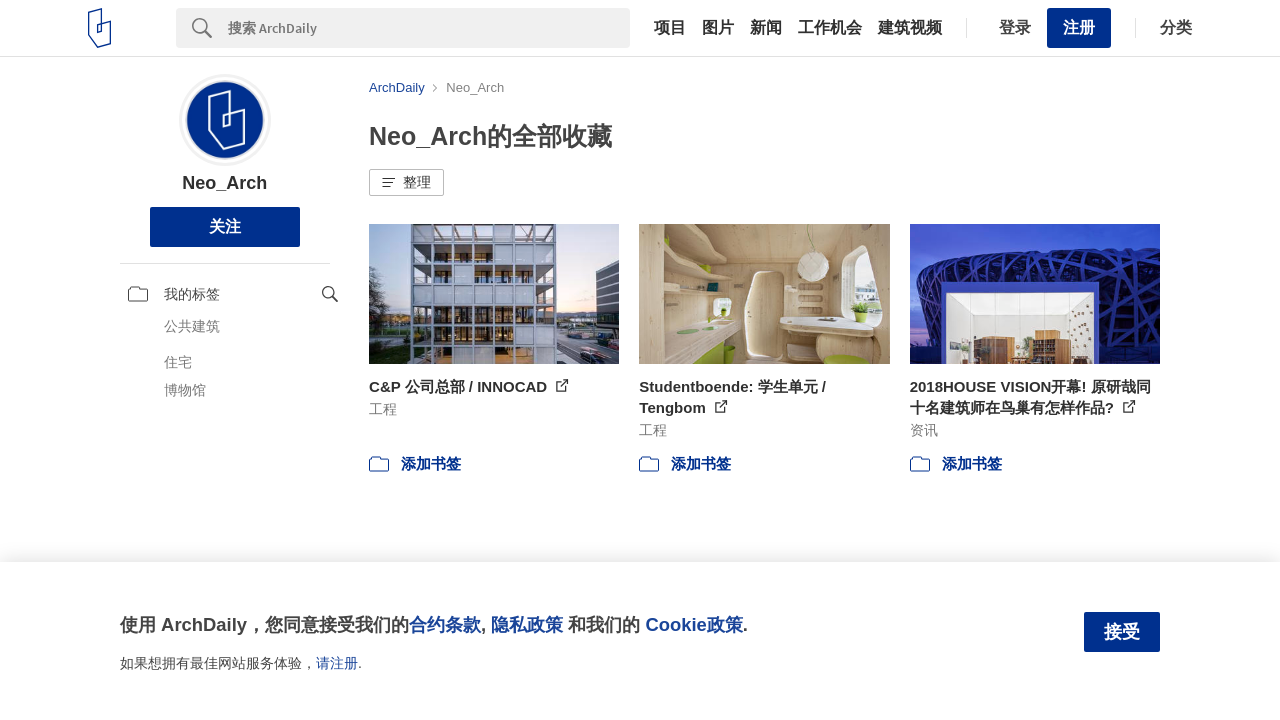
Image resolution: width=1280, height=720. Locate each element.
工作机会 (830, 28)
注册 (1079, 27)
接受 (1122, 632)
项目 (670, 28)
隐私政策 (527, 624)
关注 (225, 226)
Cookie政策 (693, 624)
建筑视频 (910, 28)
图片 (718, 28)
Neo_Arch (224, 183)
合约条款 (445, 624)
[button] (406, 183)
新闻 (766, 28)
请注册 (337, 663)
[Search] (429, 28)
